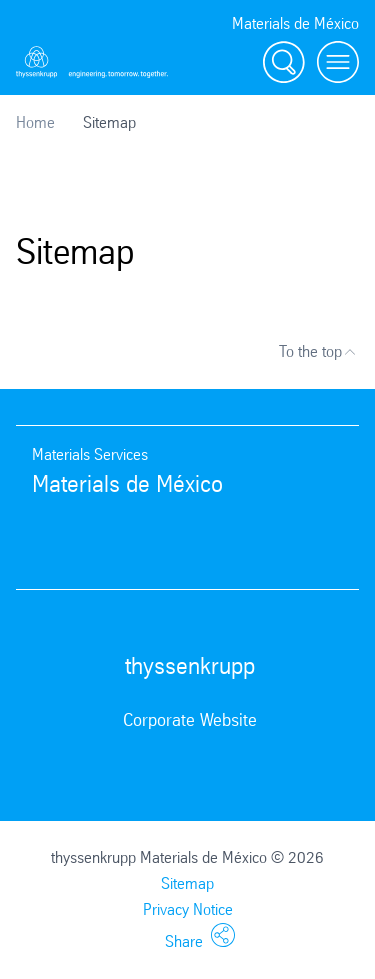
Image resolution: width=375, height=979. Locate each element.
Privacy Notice (188, 909)
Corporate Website (190, 720)
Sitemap (187, 883)
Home (35, 122)
